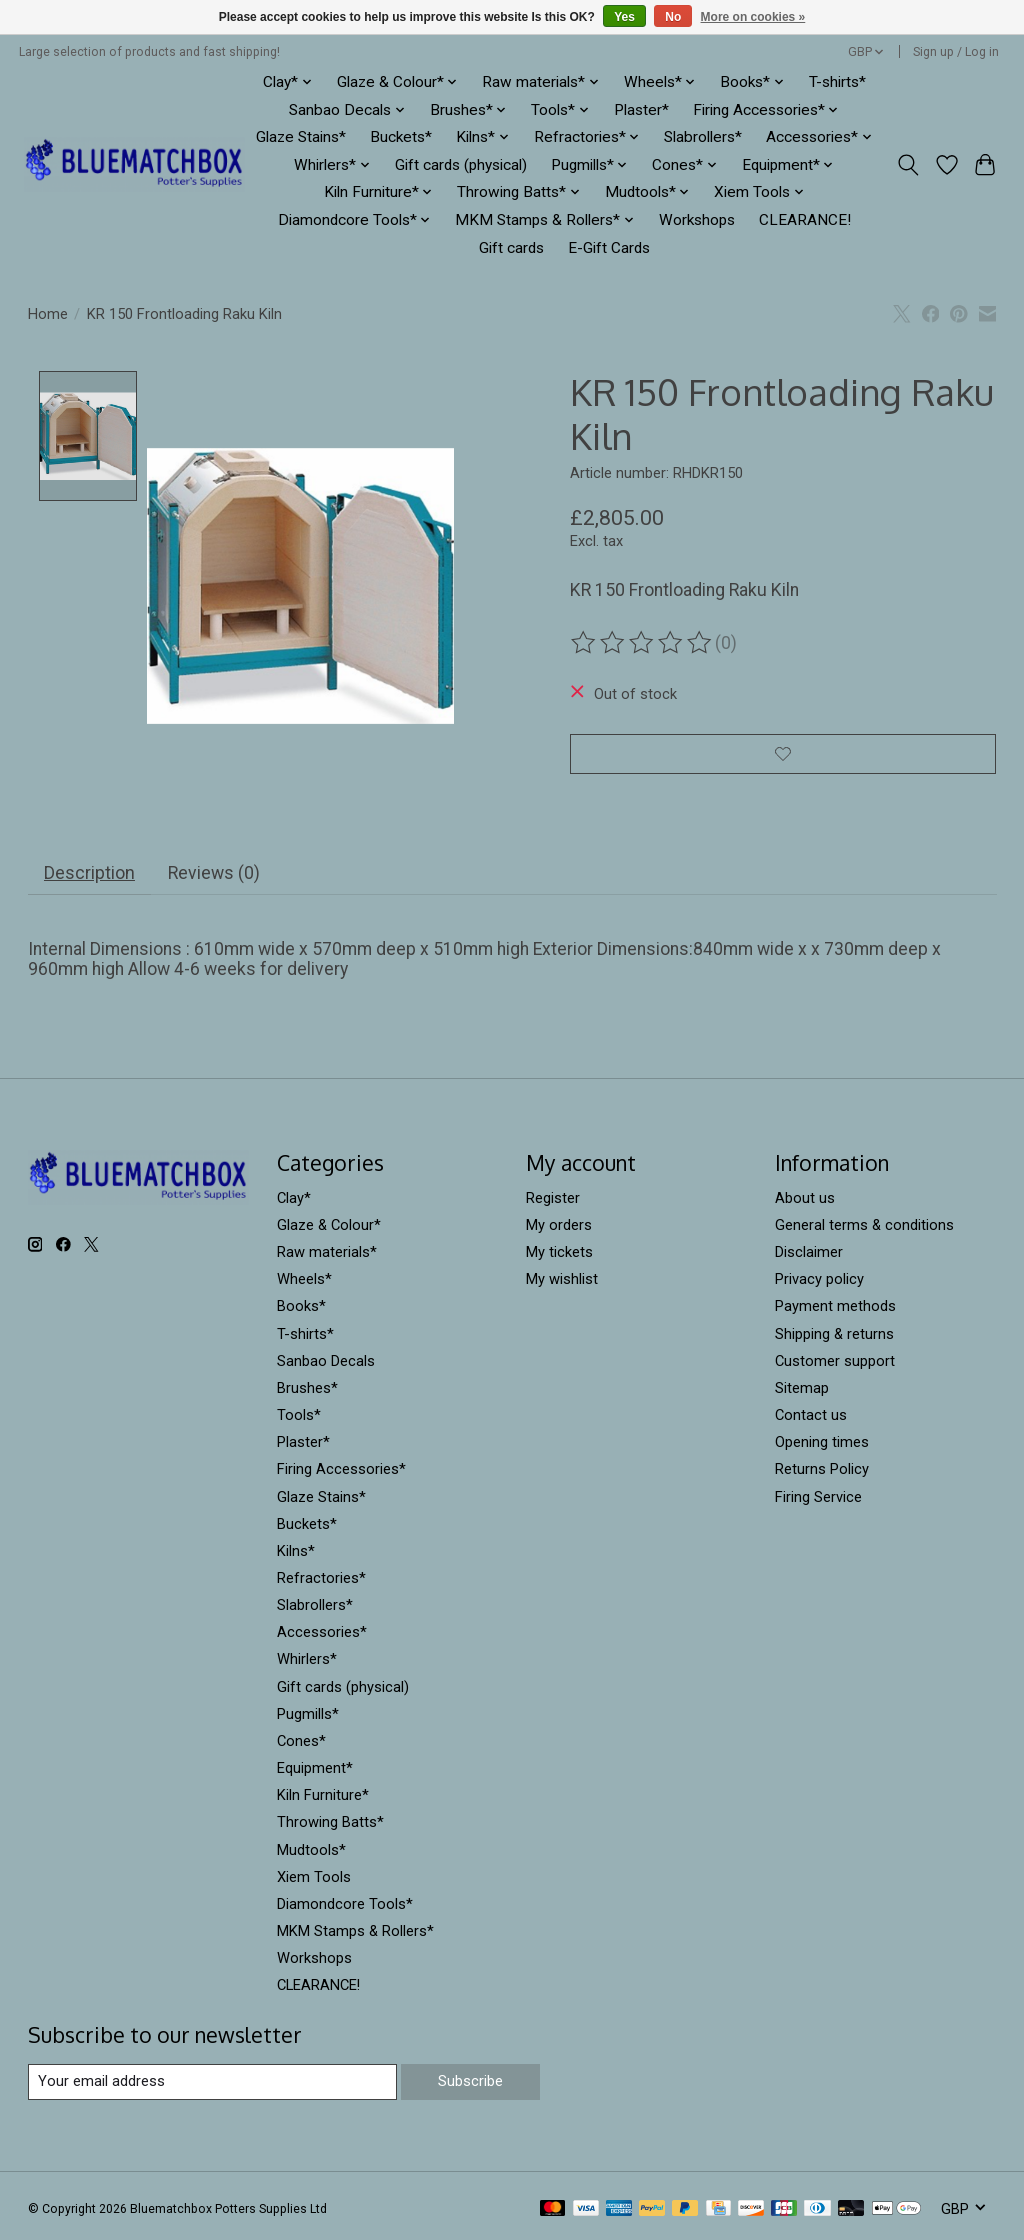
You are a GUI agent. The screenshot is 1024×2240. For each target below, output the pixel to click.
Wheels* (304, 1283)
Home (48, 314)
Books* (301, 1310)
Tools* (299, 1419)
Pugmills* (308, 1718)
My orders (559, 1229)
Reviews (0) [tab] (213, 877)
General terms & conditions (864, 1229)
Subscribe (470, 2085)
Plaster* (641, 110)
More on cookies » (753, 17)
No (673, 17)
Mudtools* (311, 1853)
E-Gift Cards (609, 248)
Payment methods (835, 1310)
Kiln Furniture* (323, 1799)
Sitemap (802, 1392)
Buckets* (401, 137)
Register (553, 1202)
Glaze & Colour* (329, 1229)
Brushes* (307, 1392)
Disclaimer (809, 1256)
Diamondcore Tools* (345, 1908)
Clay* (294, 1202)
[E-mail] (212, 2086)
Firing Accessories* (341, 1473)
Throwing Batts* (330, 1826)
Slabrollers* (703, 137)
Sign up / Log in (956, 52)
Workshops (697, 220)
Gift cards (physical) (461, 165)
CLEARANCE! (805, 220)
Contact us (811, 1419)
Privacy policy (819, 1283)
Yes (624, 17)
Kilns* (296, 1555)
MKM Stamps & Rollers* (355, 1935)
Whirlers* (307, 1663)
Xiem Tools (314, 1881)
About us (805, 1202)
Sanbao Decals (326, 1365)
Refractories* (321, 1582)
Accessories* (322, 1636)
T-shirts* (837, 82)
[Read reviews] (643, 643)
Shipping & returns (834, 1337)
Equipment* (315, 1772)
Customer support (835, 1365)
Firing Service (818, 1500)
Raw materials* (327, 1256)
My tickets (559, 1256)
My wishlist (562, 1283)
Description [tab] (89, 877)
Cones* (301, 1745)
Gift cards (511, 248)
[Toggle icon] (907, 165)
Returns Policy (822, 1473)
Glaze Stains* (301, 137)
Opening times (822, 1446)
